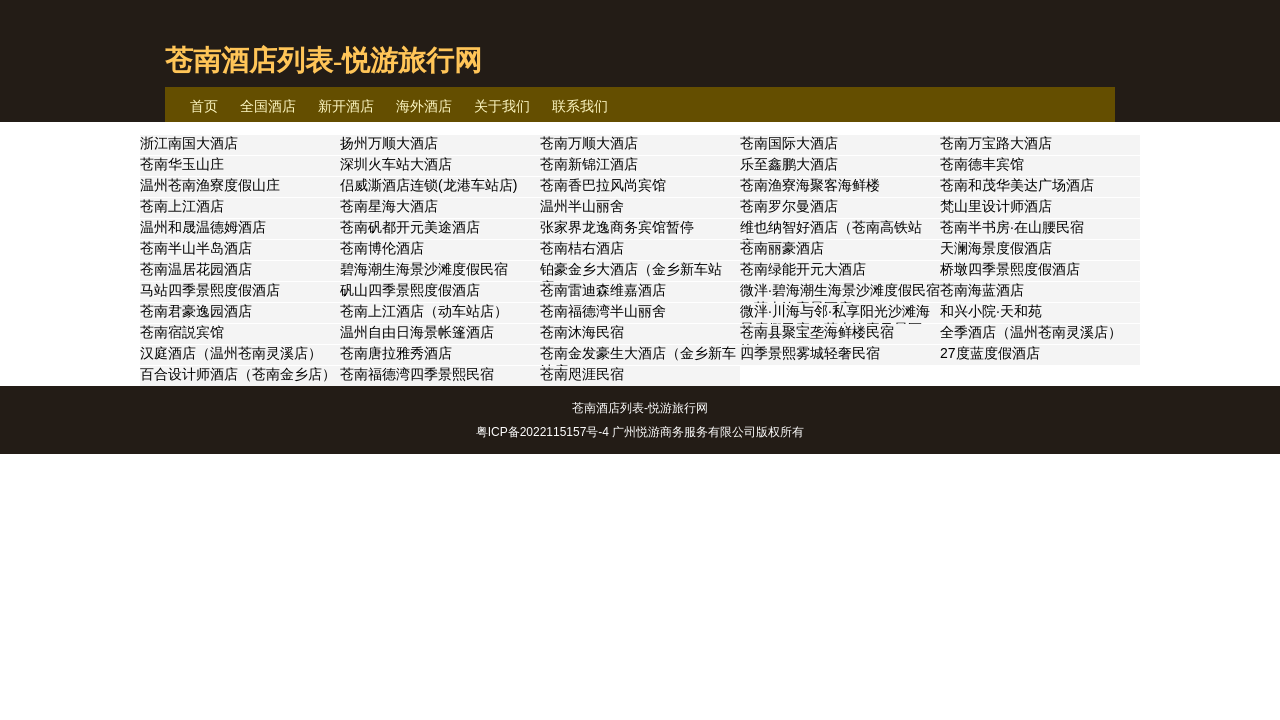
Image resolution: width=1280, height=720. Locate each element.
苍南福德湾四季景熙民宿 (417, 374)
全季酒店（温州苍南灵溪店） (1031, 332)
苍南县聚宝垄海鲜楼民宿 (817, 332)
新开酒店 (346, 106)
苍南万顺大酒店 (589, 143)
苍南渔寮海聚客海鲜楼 (810, 185)
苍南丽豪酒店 (782, 248)
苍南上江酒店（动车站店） (424, 311)
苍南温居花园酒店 (196, 269)
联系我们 (580, 106)
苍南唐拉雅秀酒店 (396, 353)
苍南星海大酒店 (389, 206)
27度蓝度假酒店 (990, 353)
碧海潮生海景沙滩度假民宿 (424, 269)
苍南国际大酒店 (789, 143)
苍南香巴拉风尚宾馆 (603, 185)
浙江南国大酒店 (189, 143)
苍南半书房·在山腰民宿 (1012, 227)
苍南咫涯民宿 (582, 374)
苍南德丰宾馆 (982, 164)
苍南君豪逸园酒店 (196, 311)
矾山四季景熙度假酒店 (410, 290)
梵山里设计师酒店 (996, 206)
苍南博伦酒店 (382, 248)
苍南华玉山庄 (182, 164)
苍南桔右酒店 (582, 248)
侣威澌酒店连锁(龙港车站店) (428, 185)
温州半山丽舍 (582, 206)
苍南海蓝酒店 (982, 290)
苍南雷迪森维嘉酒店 (603, 290)
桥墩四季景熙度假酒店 (1010, 269)
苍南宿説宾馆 (182, 332)
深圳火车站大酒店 (396, 164)
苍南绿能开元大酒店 (803, 269)
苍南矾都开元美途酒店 (410, 227)
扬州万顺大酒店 (389, 143)
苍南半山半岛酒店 (196, 248)
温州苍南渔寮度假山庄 (210, 185)
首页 (204, 106)
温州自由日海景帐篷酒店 (417, 332)
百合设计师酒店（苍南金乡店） (238, 374)
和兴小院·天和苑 (991, 311)
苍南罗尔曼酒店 (789, 206)
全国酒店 (268, 106)
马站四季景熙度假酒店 (210, 290)
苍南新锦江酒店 (589, 164)
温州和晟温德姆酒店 (203, 227)
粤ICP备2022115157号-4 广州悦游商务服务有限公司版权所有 (640, 432)
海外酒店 (424, 106)
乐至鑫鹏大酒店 (789, 164)
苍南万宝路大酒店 (996, 143)
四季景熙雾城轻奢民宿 (810, 353)
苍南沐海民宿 (582, 332)
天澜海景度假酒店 (996, 248)
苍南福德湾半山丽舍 (603, 311)
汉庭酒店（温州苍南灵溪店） (231, 353)
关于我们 (502, 106)
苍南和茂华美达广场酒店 (1017, 185)
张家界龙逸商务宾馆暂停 (617, 227)
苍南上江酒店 (182, 206)
